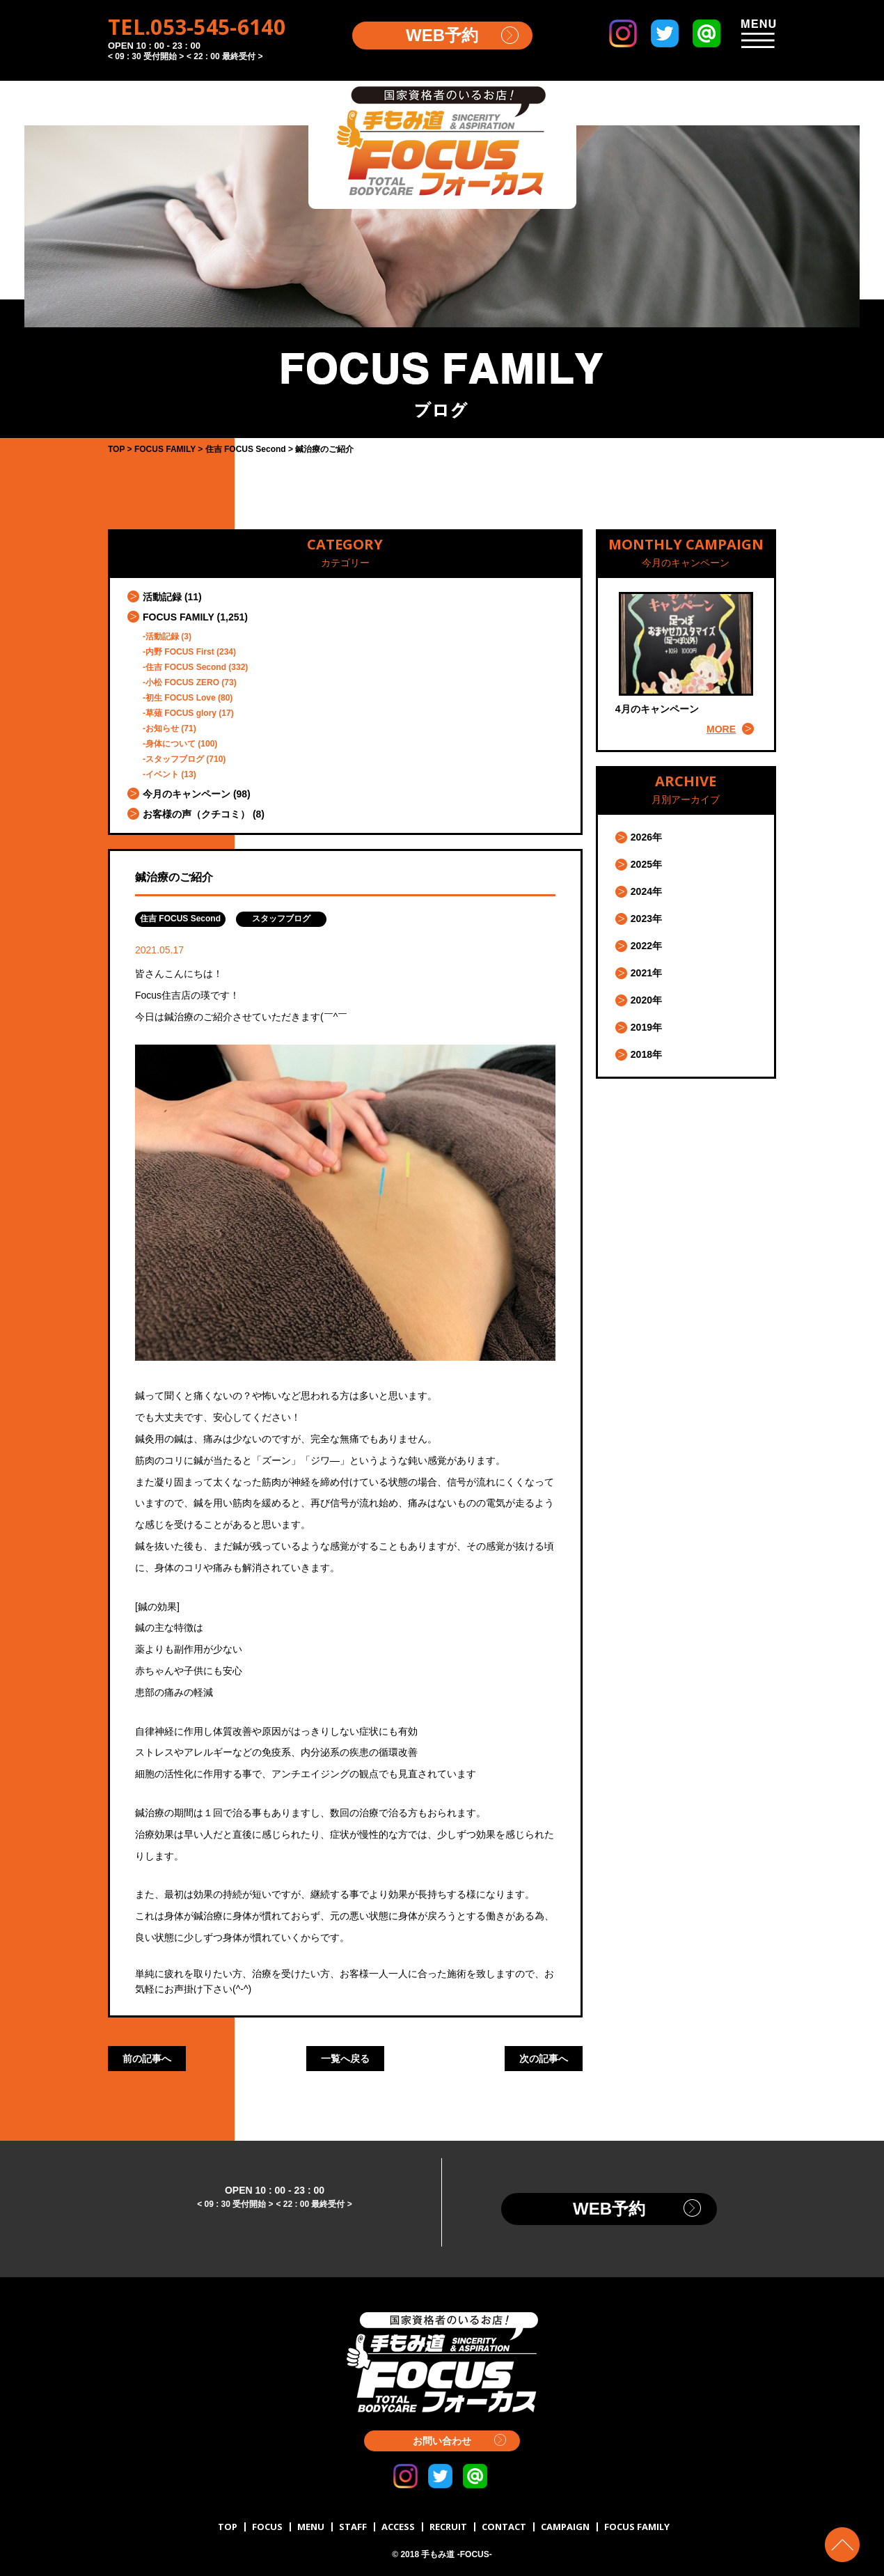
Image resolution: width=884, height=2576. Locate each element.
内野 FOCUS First (179, 652)
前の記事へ (147, 2058)
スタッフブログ (174, 759)
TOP (227, 2526)
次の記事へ (543, 2058)
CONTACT (504, 2526)
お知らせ (162, 728)
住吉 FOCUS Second (185, 667)
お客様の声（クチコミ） (196, 814)
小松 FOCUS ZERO (182, 682)
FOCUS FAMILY (178, 617)
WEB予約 (442, 35)
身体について (170, 744)
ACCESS (398, 2526)
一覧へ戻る (345, 2058)
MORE (721, 729)
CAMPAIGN (565, 2526)
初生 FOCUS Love (180, 698)
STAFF (353, 2526)
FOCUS (267, 2526)
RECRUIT (448, 2526)
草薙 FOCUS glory (180, 713)
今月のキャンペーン (186, 793)
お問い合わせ (442, 2440)
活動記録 (162, 596)
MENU (310, 2526)
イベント (162, 774)
